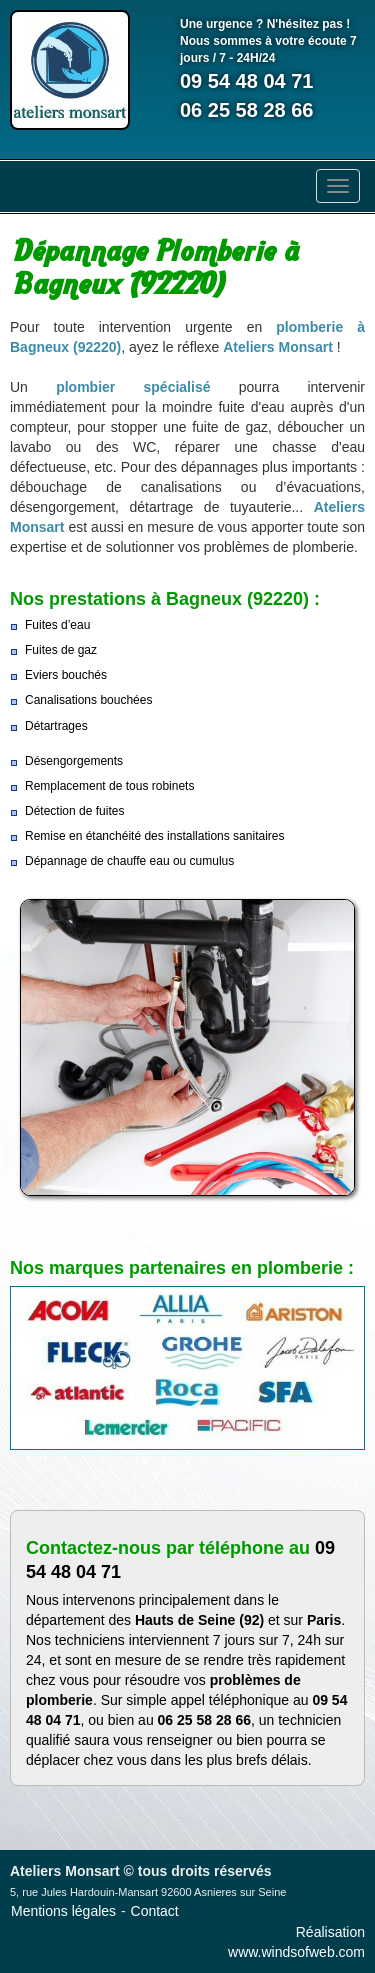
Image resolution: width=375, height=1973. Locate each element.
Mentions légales (63, 1911)
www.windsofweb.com (296, 1952)
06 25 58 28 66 (246, 110)
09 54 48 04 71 (246, 81)
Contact (155, 1911)
